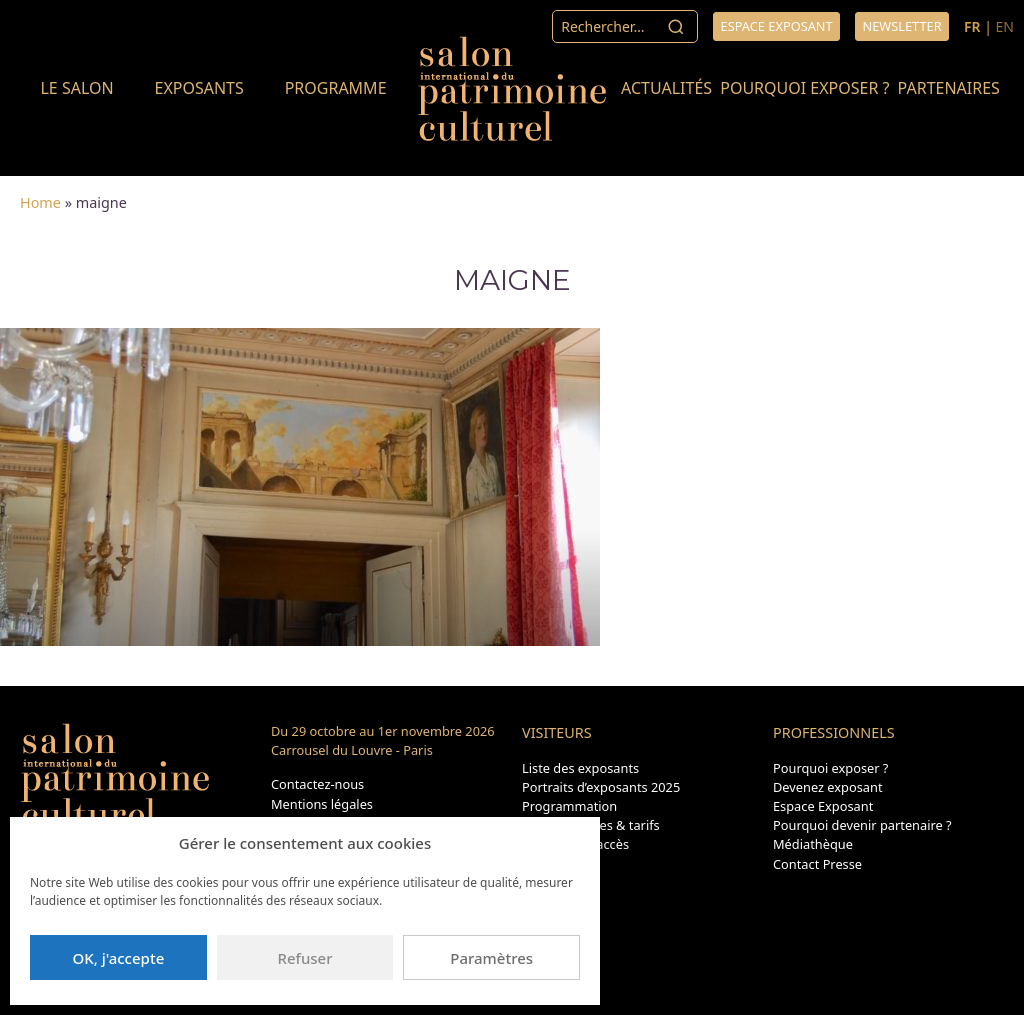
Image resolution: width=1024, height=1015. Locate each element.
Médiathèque (813, 844)
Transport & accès (575, 844)
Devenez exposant (828, 787)
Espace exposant (777, 26)
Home (40, 202)
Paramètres (491, 958)
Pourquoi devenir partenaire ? (862, 825)
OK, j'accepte (118, 958)
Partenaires (949, 88)
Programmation (569, 806)
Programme (336, 88)
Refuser (304, 958)
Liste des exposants (580, 768)
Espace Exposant (823, 806)
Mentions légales (322, 804)
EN (1005, 26)
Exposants (198, 88)
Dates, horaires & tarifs (591, 825)
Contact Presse (817, 864)
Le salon (76, 88)
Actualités (666, 88)
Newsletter (901, 26)
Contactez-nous (317, 784)
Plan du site (557, 864)
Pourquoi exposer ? (804, 88)
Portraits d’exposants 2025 (601, 787)
